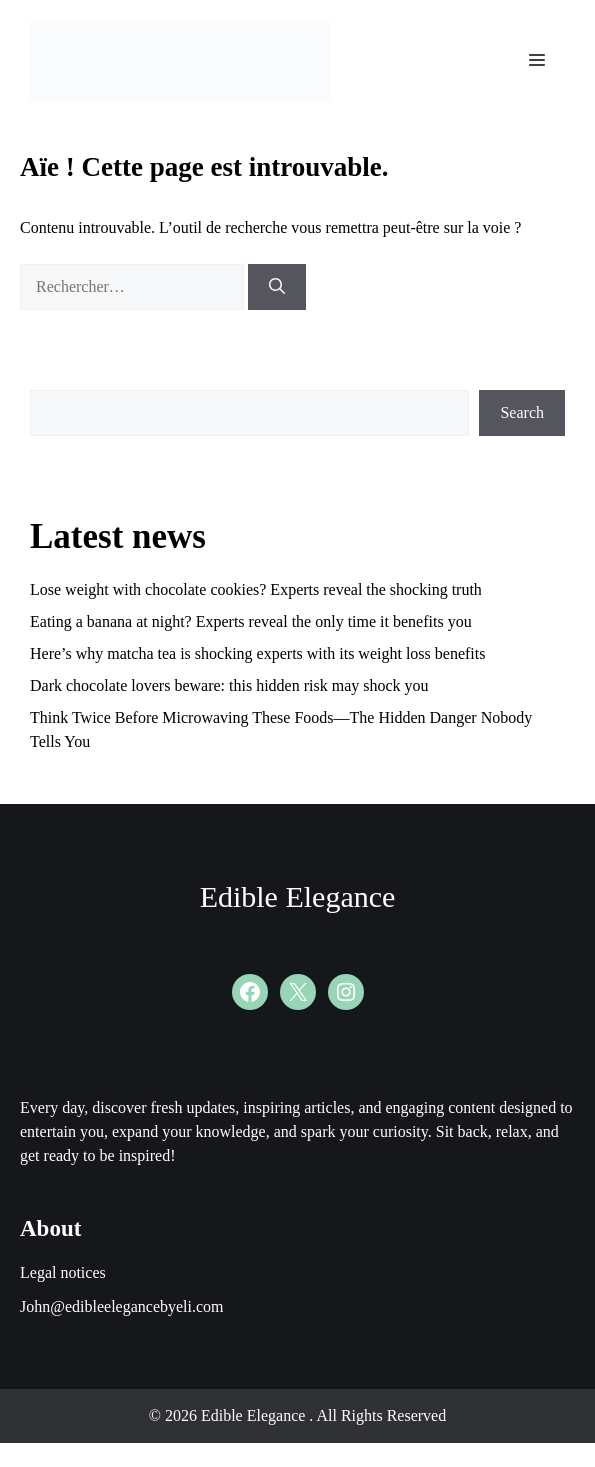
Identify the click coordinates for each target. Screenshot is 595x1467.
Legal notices (63, 1272)
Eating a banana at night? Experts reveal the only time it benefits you (251, 621)
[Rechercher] (277, 287)
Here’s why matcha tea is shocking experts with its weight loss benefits (257, 653)
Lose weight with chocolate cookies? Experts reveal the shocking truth (256, 589)
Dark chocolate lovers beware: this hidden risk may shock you (229, 685)
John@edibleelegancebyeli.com (122, 1306)
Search (522, 412)
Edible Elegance (298, 896)
